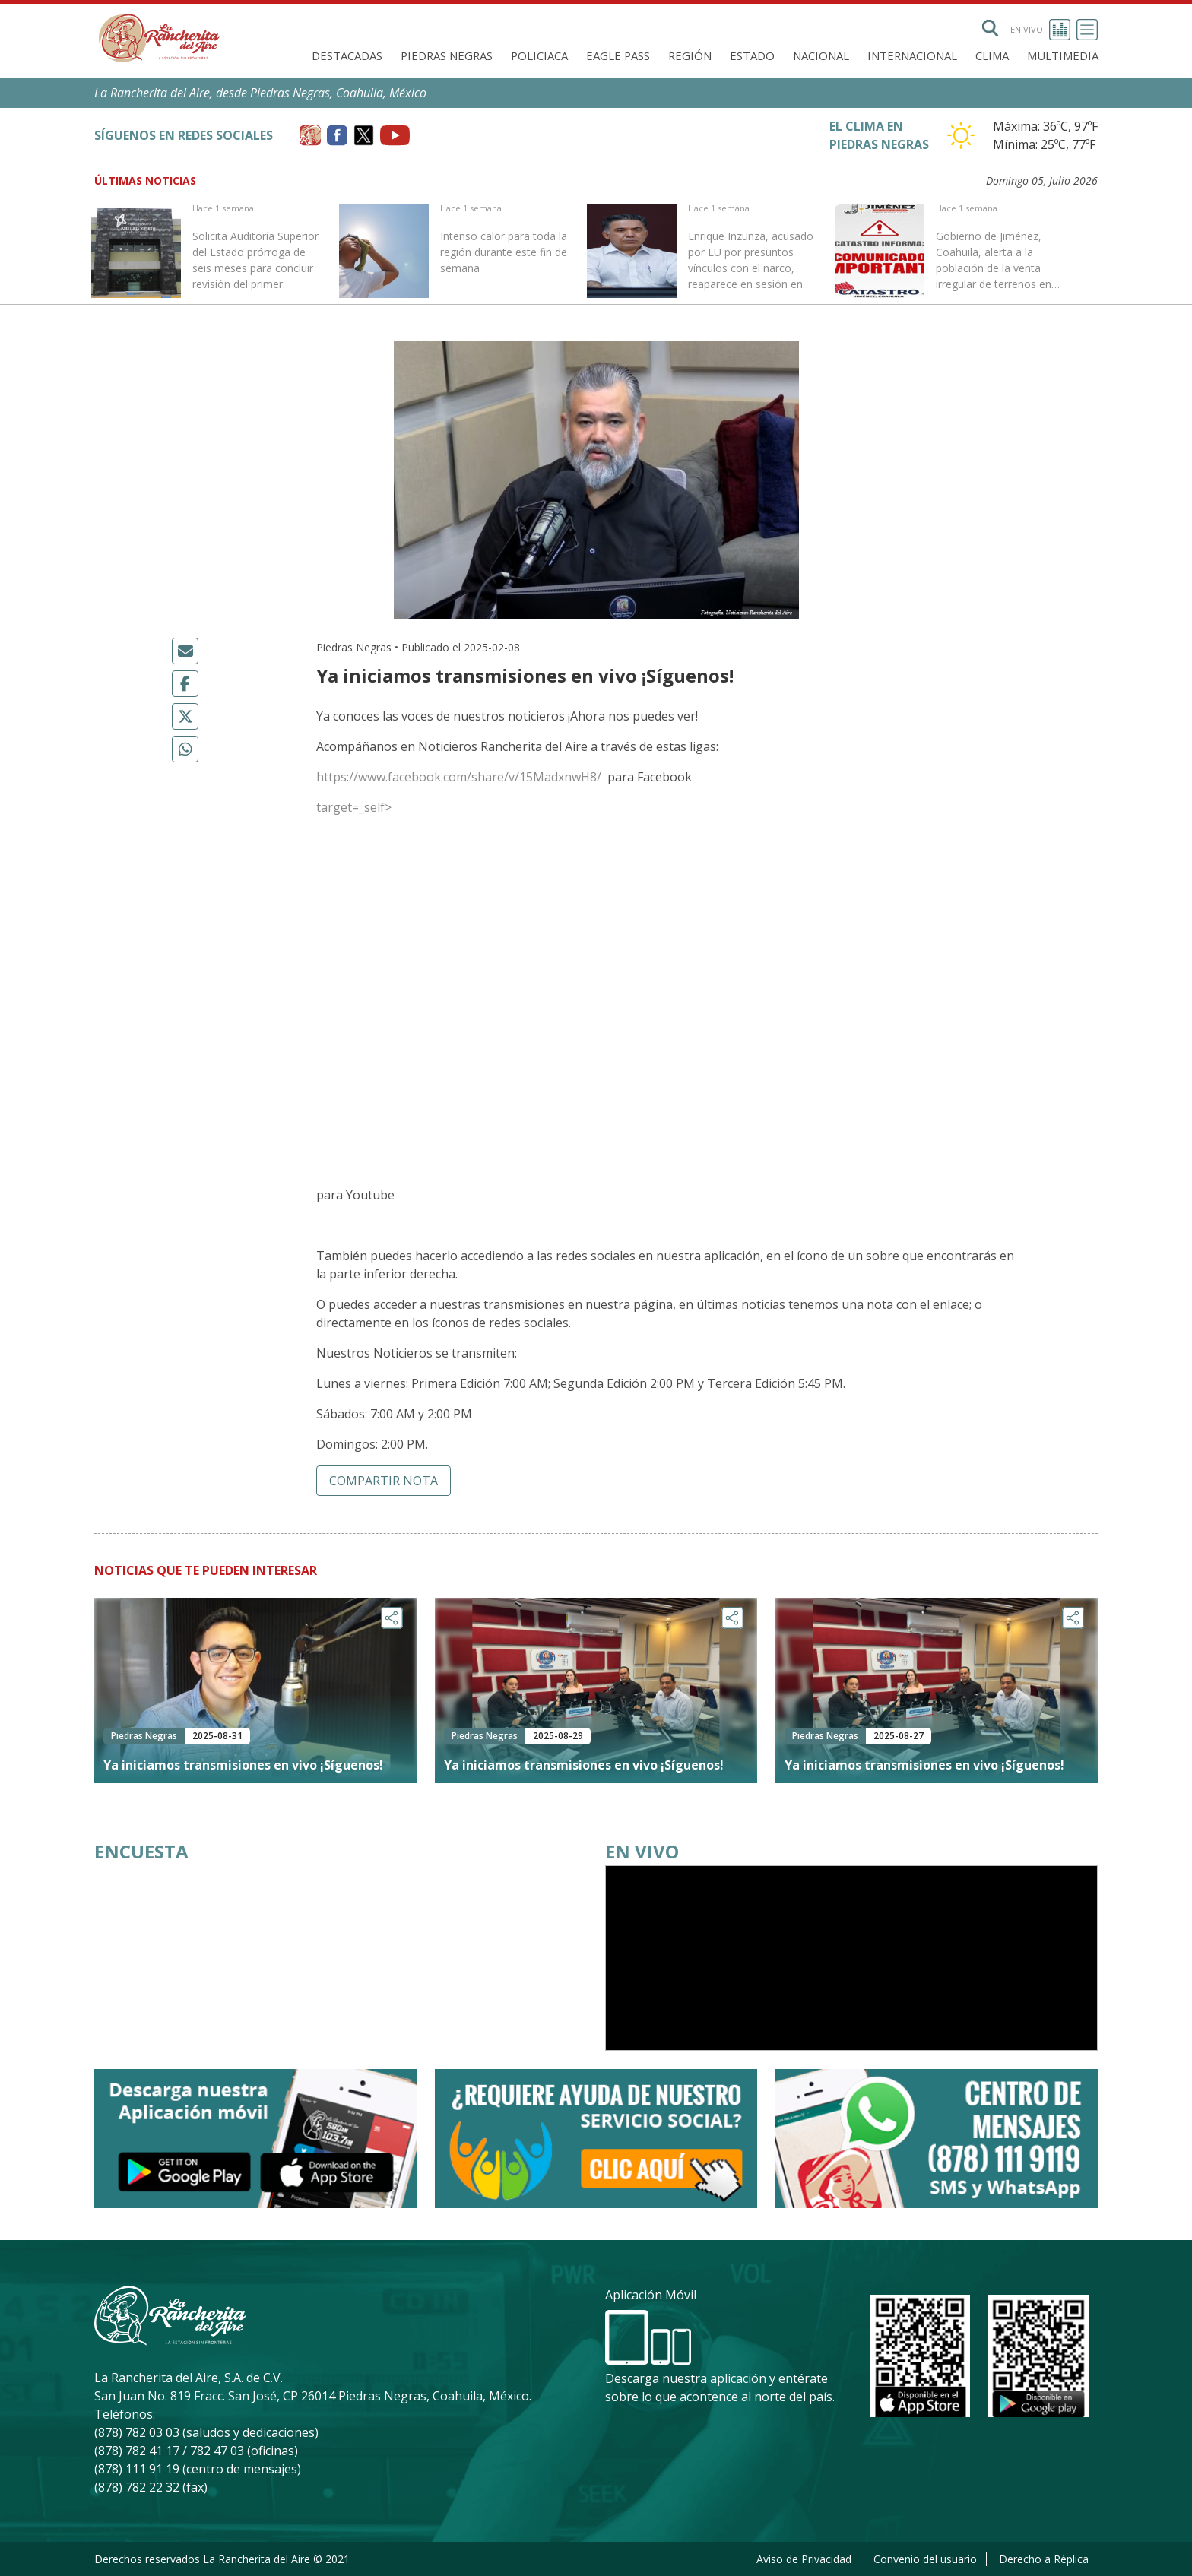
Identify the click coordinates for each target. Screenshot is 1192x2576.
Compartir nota (383, 1480)
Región (690, 55)
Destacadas (347, 55)
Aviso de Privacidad (803, 2559)
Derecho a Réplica (1044, 2559)
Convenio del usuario (925, 2559)
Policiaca (539, 55)
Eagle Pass (618, 55)
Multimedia (1062, 55)
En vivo (1040, 29)
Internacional (912, 55)
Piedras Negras (447, 55)
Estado (752, 55)
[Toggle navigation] (1087, 29)
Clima (992, 55)
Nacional (821, 55)
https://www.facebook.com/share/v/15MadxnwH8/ (460, 776)
